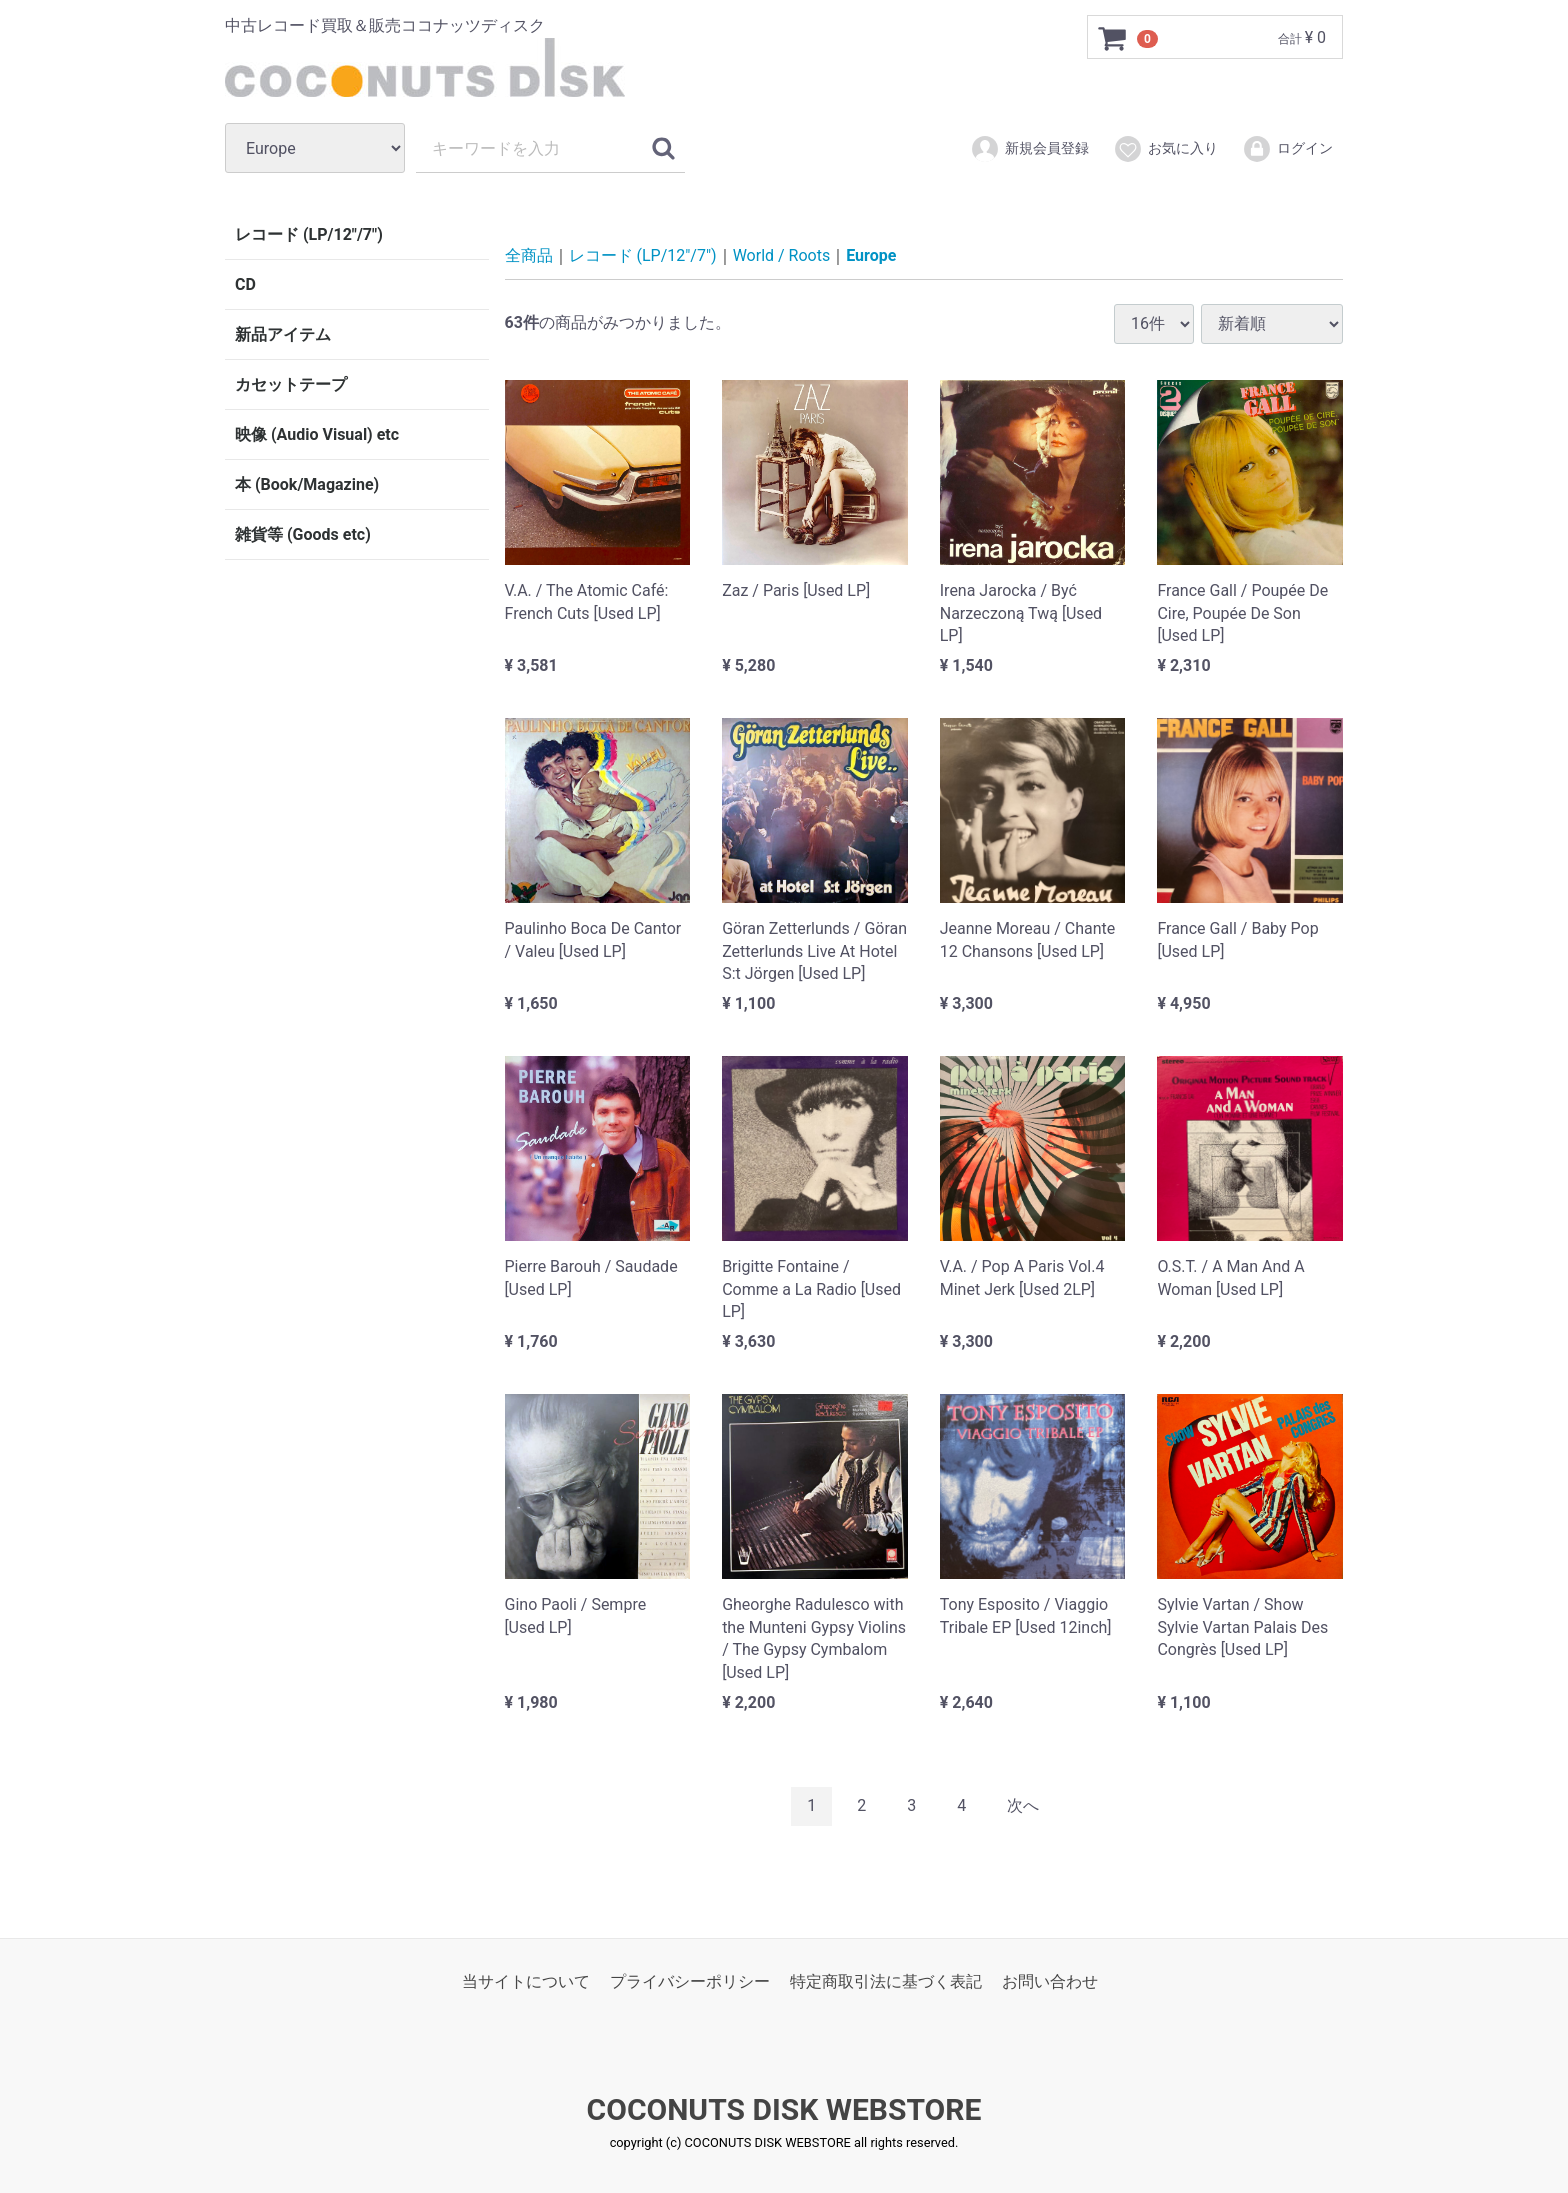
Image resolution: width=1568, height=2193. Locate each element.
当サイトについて (526, 1980)
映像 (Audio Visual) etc (317, 434)
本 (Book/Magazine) (307, 484)
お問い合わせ (1050, 1980)
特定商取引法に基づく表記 (886, 1980)
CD (245, 284)
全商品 (529, 255)
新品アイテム (283, 334)
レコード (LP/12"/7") (309, 234)
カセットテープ (291, 384)
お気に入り (1165, 149)
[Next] (1023, 1805)
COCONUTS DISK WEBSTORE (784, 2109)
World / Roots (782, 255)
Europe (871, 255)
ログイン (1287, 149)
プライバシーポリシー (690, 1980)
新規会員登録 (1029, 149)
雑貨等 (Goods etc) (303, 534)
